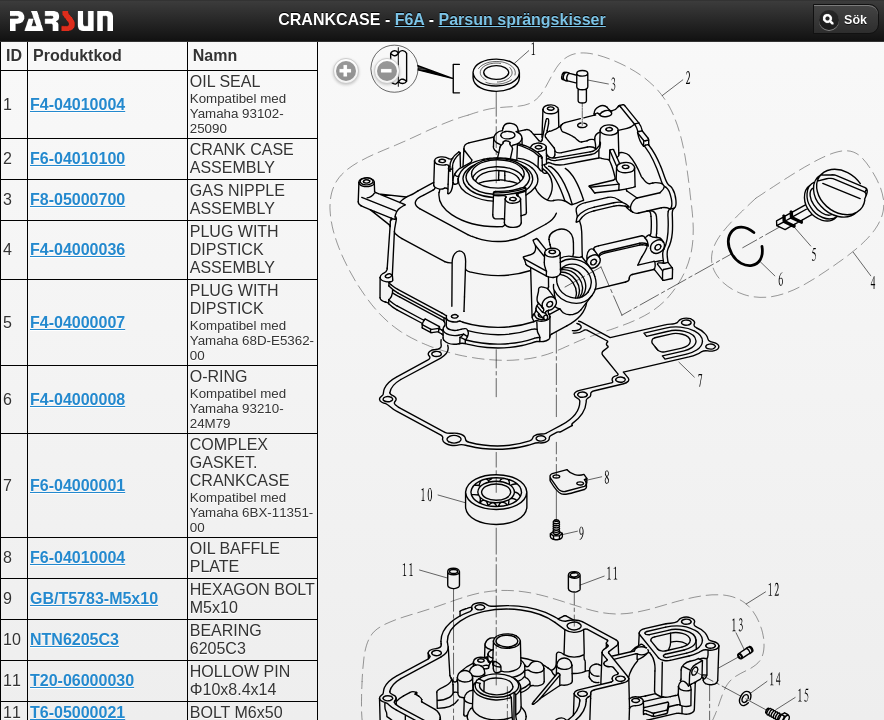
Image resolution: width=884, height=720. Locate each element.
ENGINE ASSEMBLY (405, 524)
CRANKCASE (380, 506)
